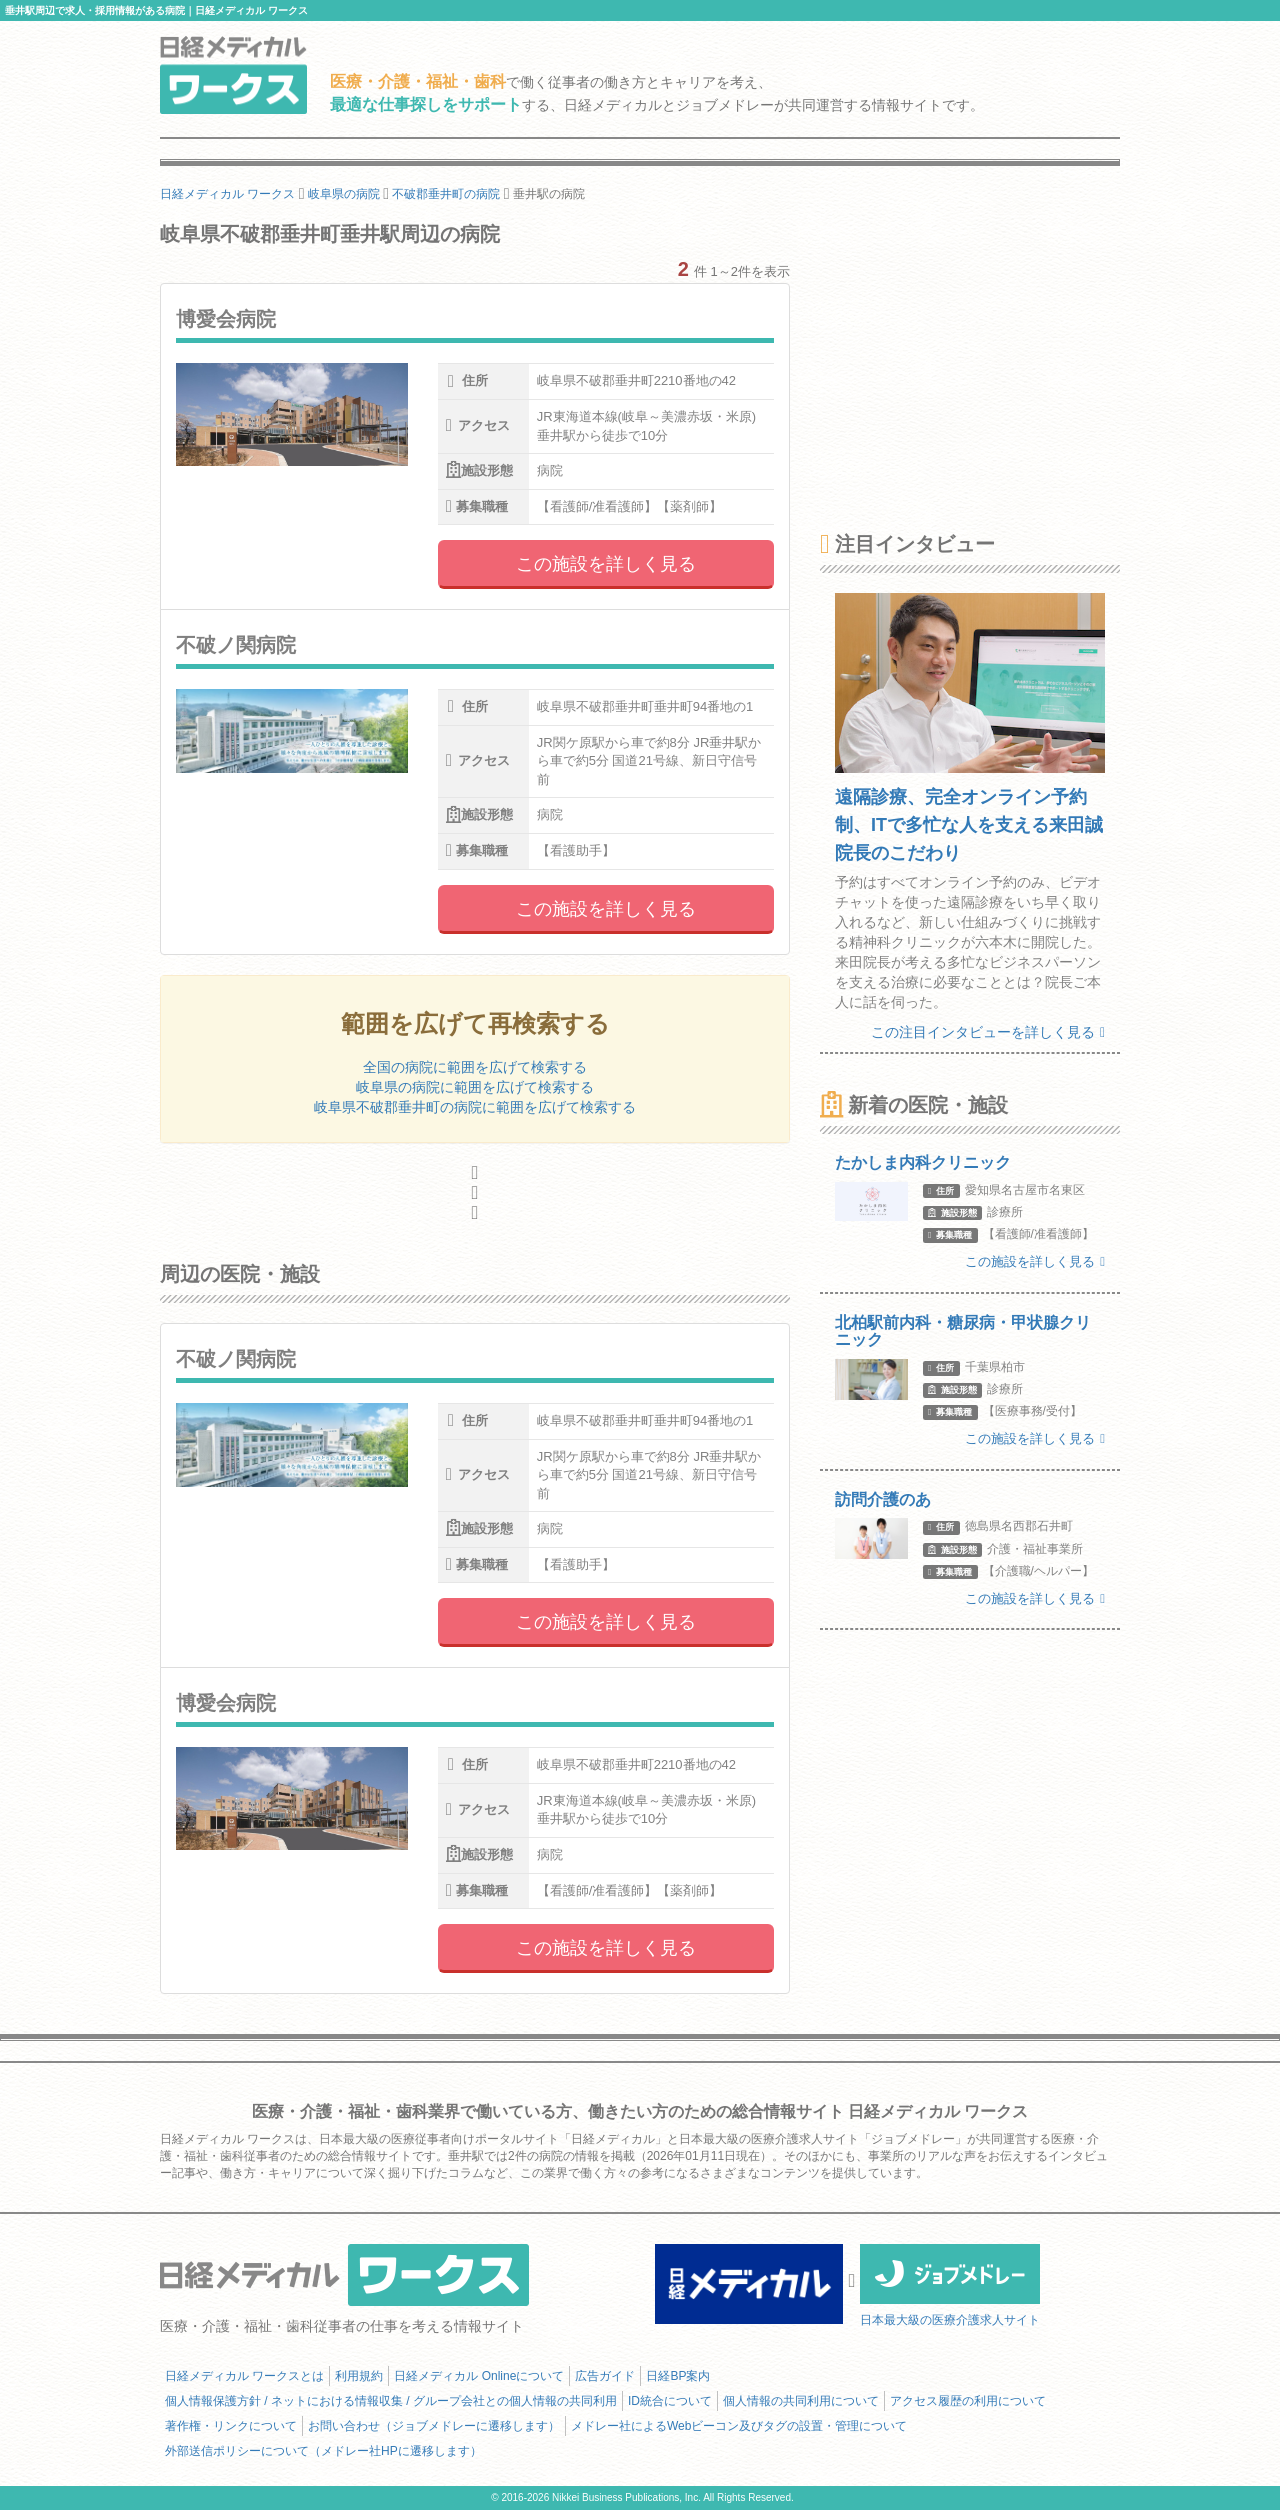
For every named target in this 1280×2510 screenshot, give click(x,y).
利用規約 (359, 2376)
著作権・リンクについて (231, 2426)
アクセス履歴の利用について (968, 2401)
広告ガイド (605, 2376)
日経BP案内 (678, 2376)
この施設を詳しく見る (606, 564)
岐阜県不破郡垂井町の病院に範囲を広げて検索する (475, 1107)
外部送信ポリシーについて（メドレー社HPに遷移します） (323, 2451)
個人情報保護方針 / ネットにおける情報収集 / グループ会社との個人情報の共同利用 (391, 2401)
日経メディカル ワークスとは (244, 2376)
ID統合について (670, 2401)
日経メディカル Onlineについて (479, 2376)
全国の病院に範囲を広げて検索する (475, 1067)
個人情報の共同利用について (801, 2401)
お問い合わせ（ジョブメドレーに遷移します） (434, 2426)
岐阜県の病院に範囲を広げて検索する (475, 1087)
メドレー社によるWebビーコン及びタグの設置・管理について (739, 2426)
